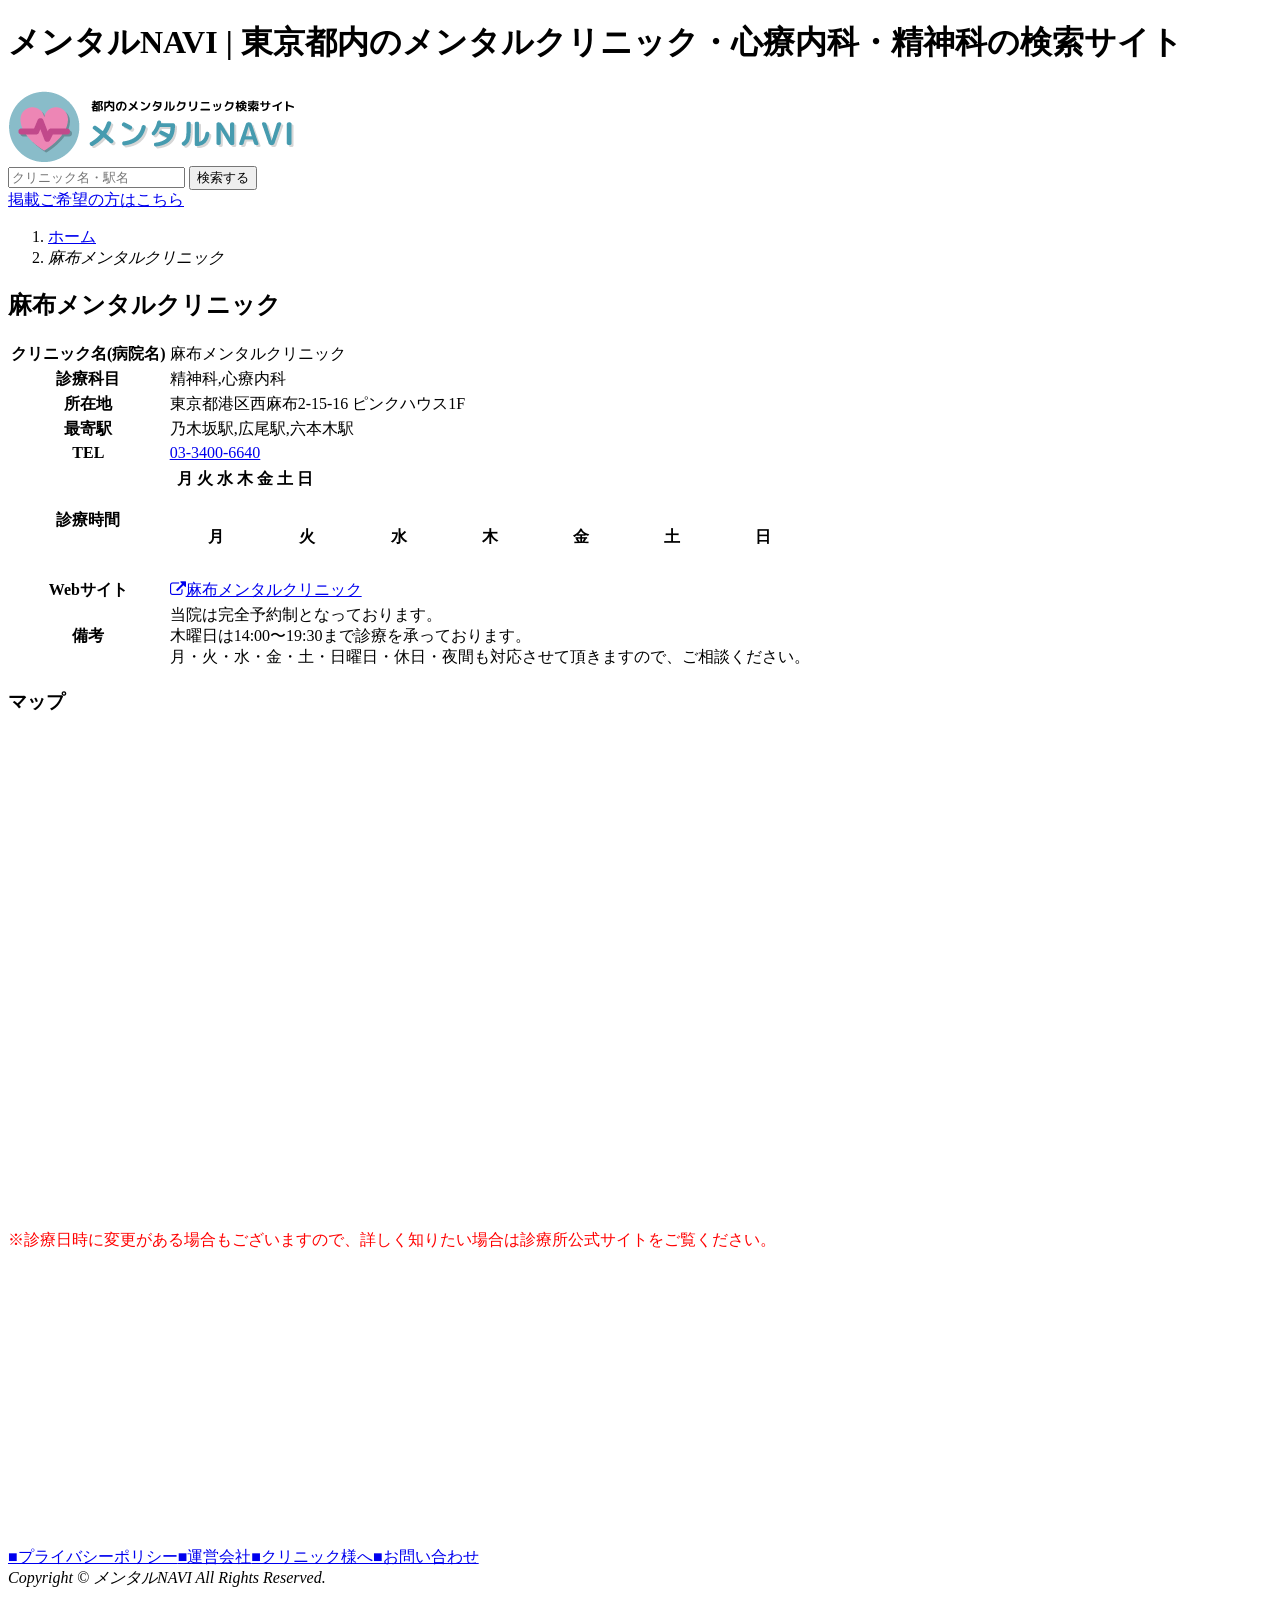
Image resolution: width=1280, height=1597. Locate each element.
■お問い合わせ (426, 1556)
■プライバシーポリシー (93, 1556)
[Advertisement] (608, 1407)
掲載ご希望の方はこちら (96, 199)
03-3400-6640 (215, 452)
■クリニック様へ (312, 1556)
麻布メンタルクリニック (266, 589)
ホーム (72, 236)
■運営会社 (215, 1556)
